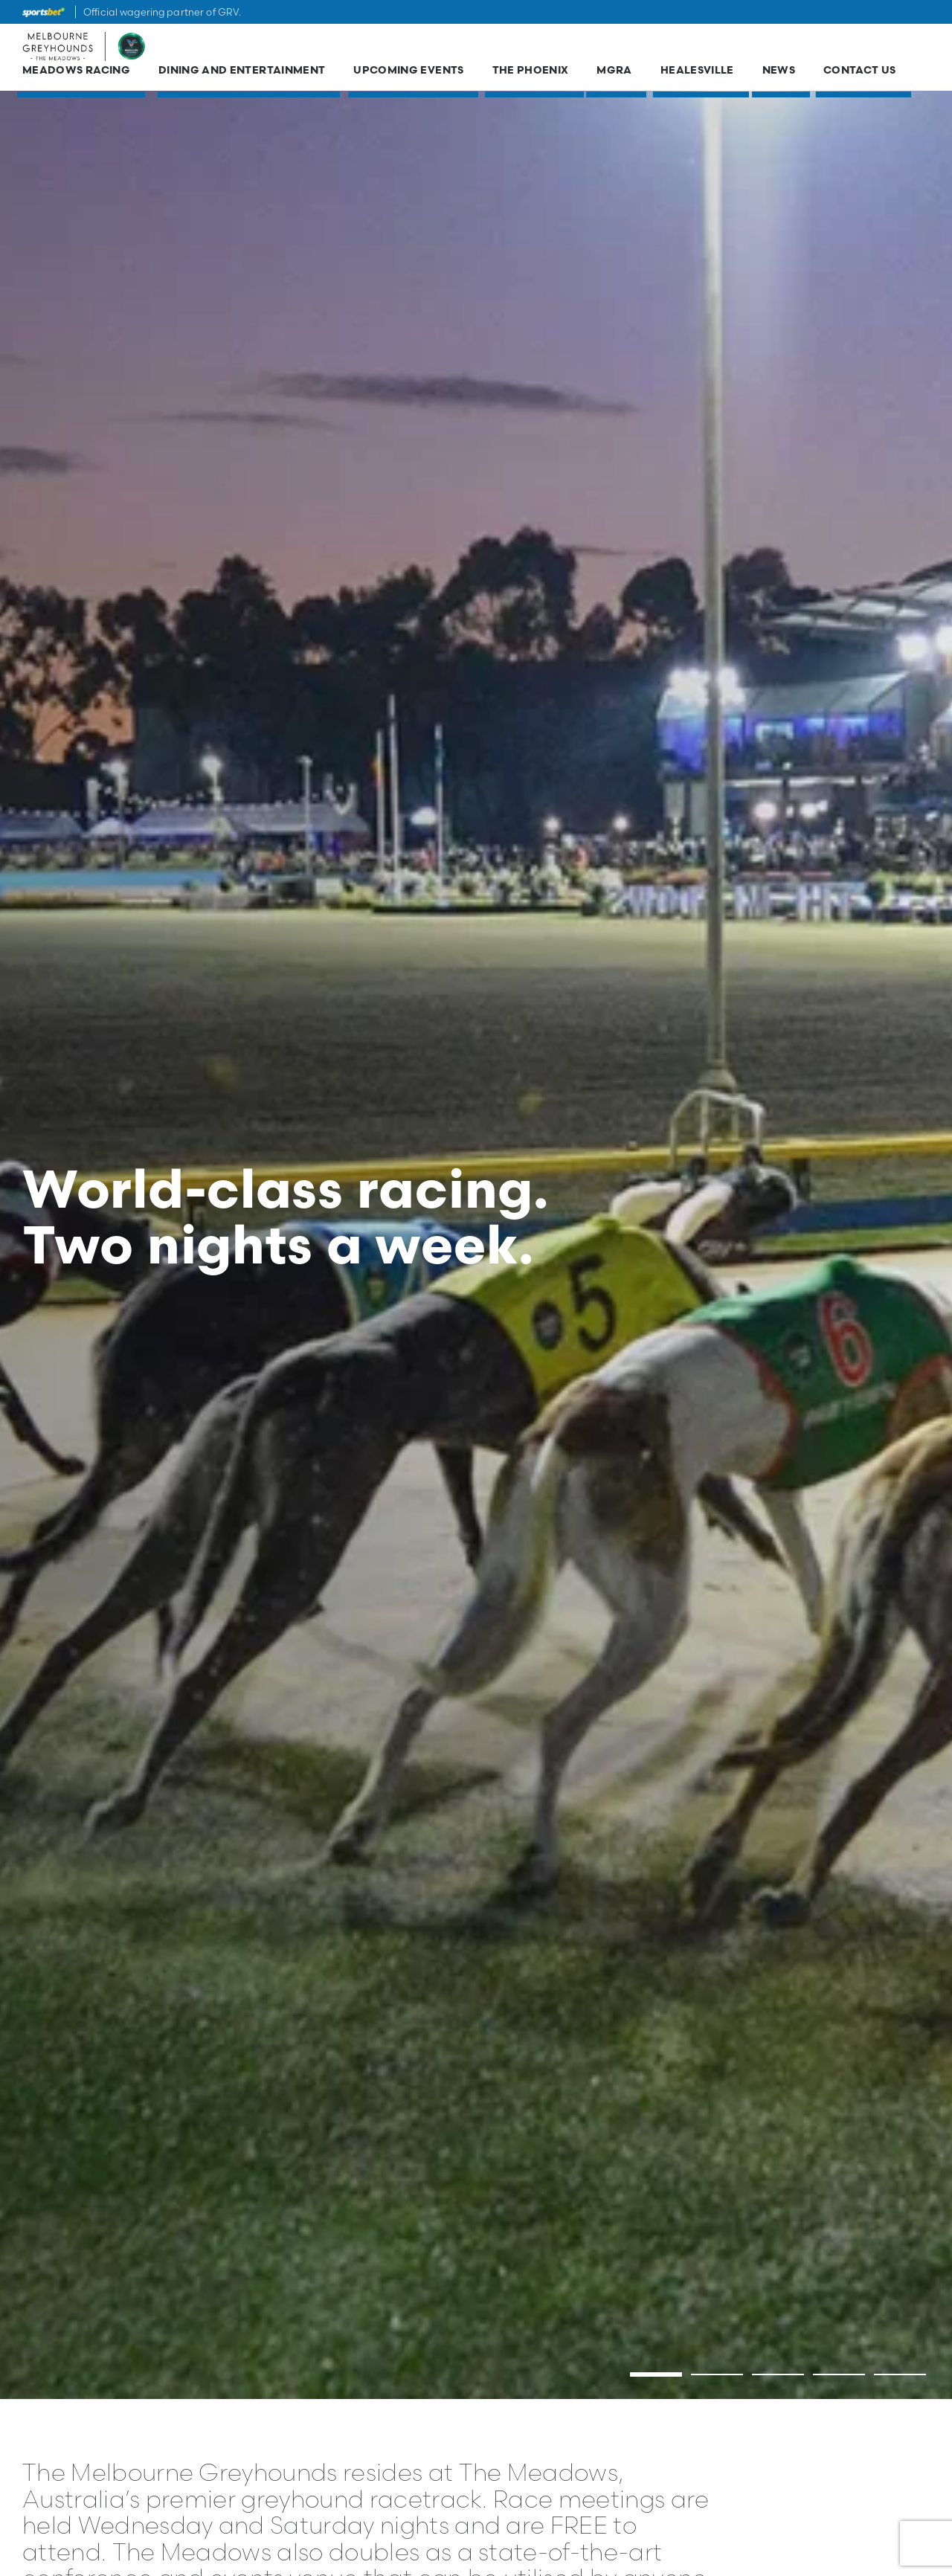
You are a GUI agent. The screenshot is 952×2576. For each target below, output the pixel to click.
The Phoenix (530, 76)
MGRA (613, 76)
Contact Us (859, 76)
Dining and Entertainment (241, 76)
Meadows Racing (76, 76)
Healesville (697, 76)
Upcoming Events (408, 76)
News (778, 76)
